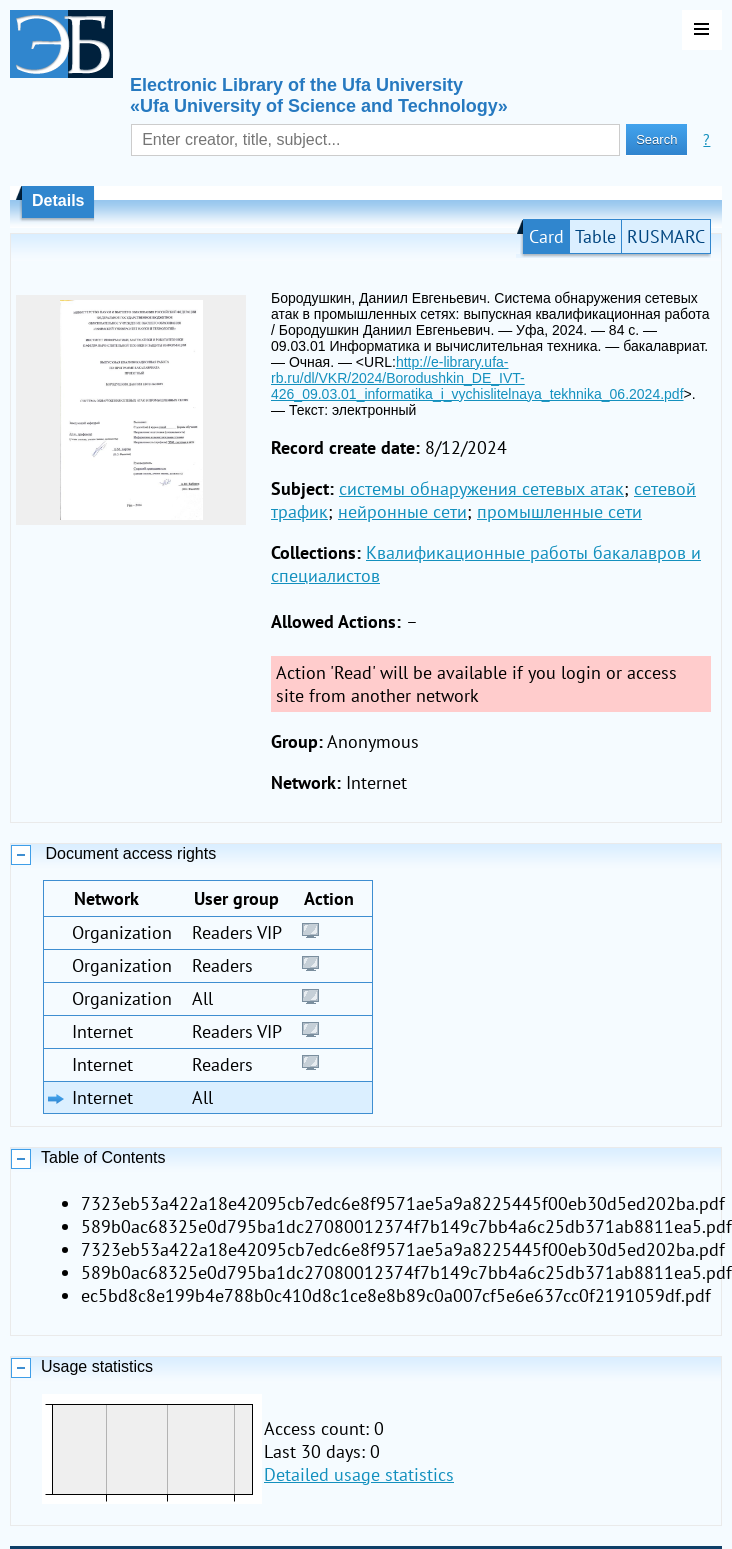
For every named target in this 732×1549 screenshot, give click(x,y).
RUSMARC (666, 236)
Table (595, 236)
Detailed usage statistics (359, 1474)
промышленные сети (559, 511)
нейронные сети (402, 511)
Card (546, 236)
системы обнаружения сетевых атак (481, 488)
